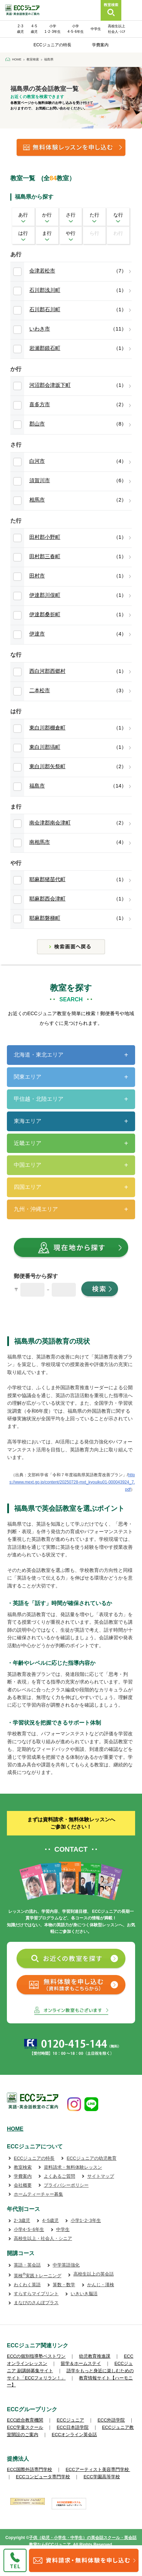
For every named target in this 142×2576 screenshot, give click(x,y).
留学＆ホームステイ (81, 2363)
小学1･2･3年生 (86, 2220)
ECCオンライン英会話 (74, 2434)
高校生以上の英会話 (93, 2274)
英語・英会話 (27, 2265)
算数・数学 (64, 2284)
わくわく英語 (27, 2284)
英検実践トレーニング (37, 2275)
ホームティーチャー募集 (38, 2194)
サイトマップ (100, 2176)
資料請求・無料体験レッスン (73, 2167)
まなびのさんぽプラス (36, 2302)
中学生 (96, 29)
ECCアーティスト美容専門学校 (97, 2469)
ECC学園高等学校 (101, 2476)
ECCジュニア (70, 2420)
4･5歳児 (50, 2220)
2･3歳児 (22, 2220)
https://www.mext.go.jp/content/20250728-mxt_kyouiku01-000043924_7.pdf (72, 1482)
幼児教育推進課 (94, 2356)
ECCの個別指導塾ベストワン (36, 2356)
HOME (15, 2129)
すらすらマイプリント (36, 2293)
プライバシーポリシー (66, 2185)
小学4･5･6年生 (29, 2229)
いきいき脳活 (84, 2293)
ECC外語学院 (111, 2420)
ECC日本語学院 (72, 2427)
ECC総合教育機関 (25, 2420)
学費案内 (100, 44)
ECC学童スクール (25, 2427)
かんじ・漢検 (100, 2284)
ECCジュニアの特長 (52, 44)
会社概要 (23, 2185)
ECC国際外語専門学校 (29, 2469)
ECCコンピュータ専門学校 (43, 2476)
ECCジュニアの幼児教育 (91, 2158)
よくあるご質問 (59, 2176)
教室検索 (23, 2167)
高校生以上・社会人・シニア (43, 2238)
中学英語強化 (66, 2265)
